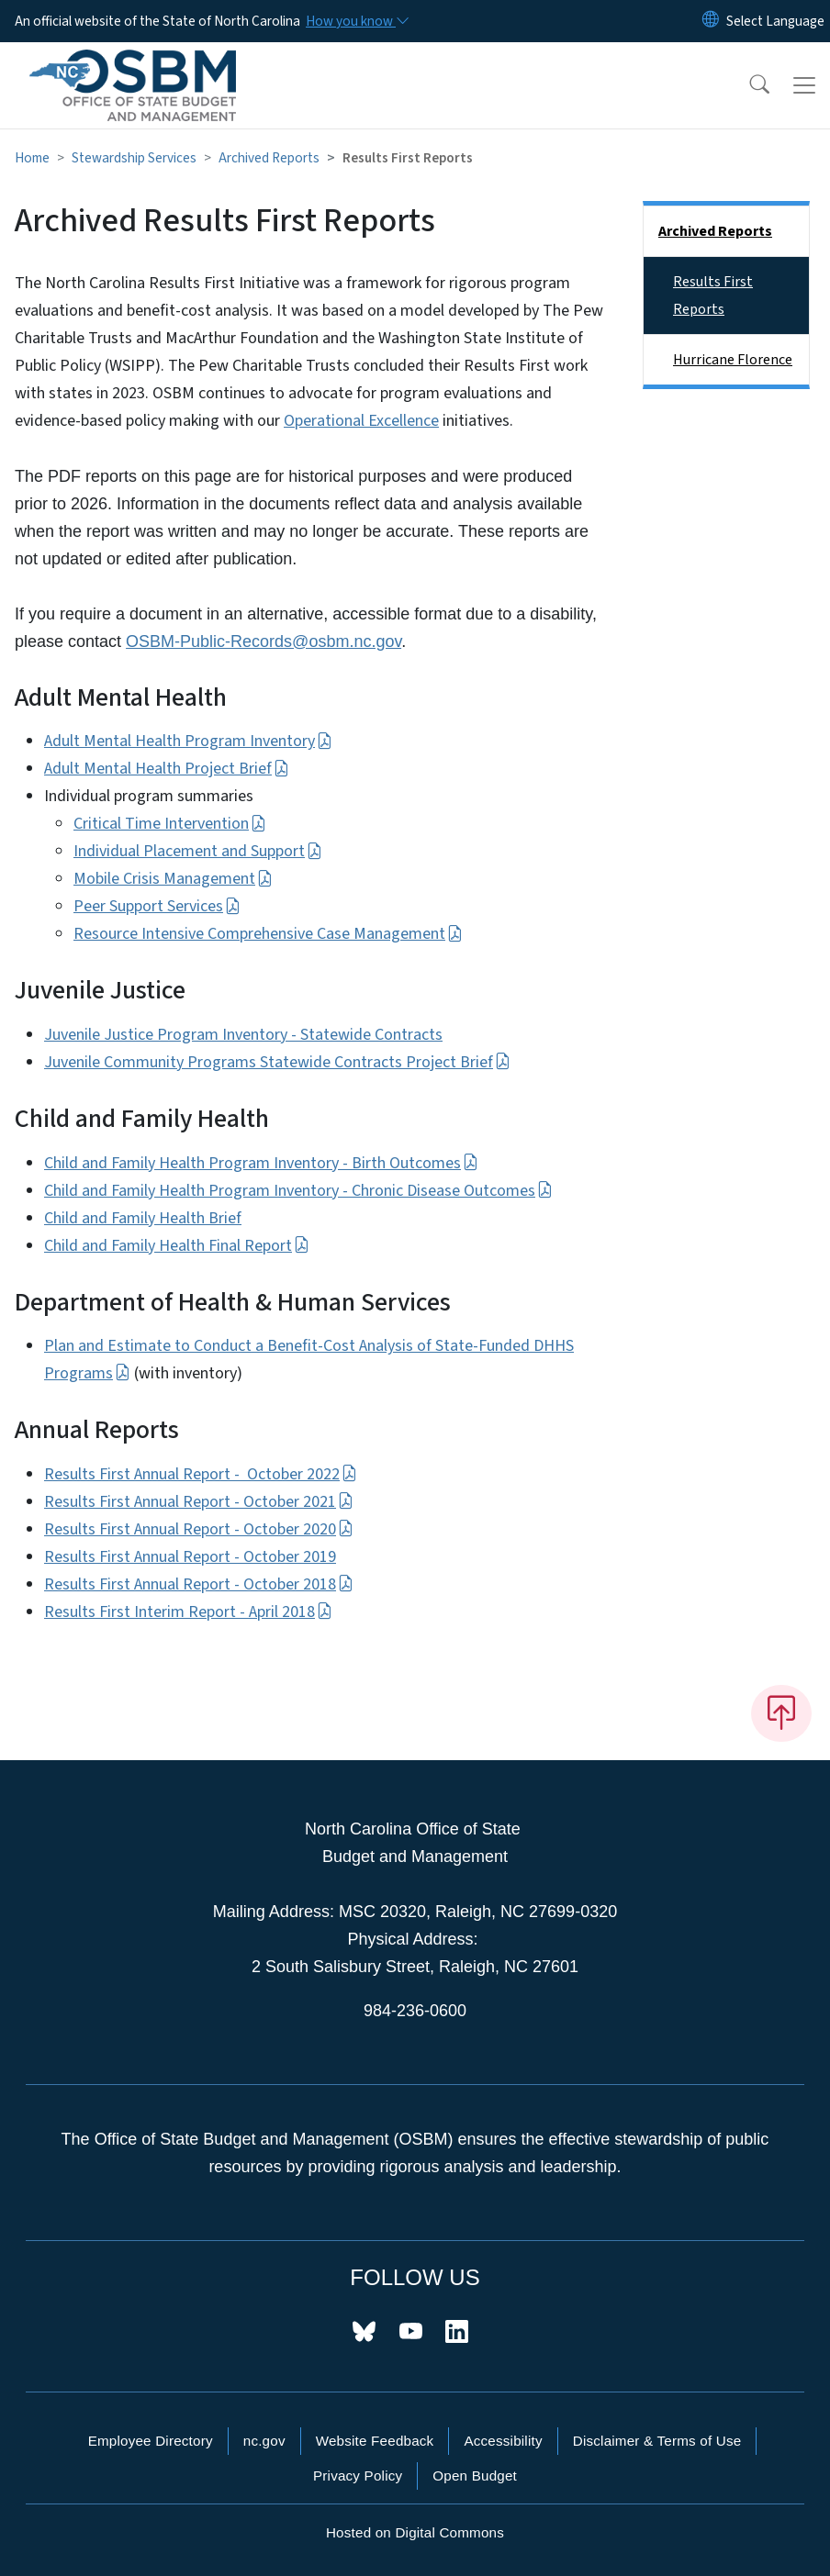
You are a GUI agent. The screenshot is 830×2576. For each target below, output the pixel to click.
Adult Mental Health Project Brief (166, 768)
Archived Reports (269, 158)
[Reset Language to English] (710, 21)
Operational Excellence (361, 420)
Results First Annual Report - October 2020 (198, 1529)
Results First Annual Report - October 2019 (190, 1556)
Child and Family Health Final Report (176, 1245)
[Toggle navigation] (804, 85)
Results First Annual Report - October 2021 (198, 1501)
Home (32, 158)
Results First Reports (713, 295)
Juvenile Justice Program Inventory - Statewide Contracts (243, 1034)
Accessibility (503, 2440)
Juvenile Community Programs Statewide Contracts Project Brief (277, 1062)
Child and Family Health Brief (142, 1218)
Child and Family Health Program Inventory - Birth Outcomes (261, 1163)
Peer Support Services (157, 906)
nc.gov (264, 2440)
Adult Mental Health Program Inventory (188, 741)
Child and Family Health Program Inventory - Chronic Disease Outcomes (298, 1190)
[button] (747, 85)
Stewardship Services (134, 158)
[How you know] (356, 21)
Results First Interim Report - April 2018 (188, 1611)
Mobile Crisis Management (173, 878)
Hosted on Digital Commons (415, 2532)
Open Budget (474, 2475)
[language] (775, 21)
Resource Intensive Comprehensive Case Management (268, 933)
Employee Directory (150, 2440)
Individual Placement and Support (197, 851)
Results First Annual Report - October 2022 (200, 1474)
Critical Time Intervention (169, 823)
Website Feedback (375, 2440)
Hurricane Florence (732, 360)
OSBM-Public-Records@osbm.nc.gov (263, 641)
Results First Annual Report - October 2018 (198, 1584)
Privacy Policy (357, 2475)
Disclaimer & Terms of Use (657, 2440)
